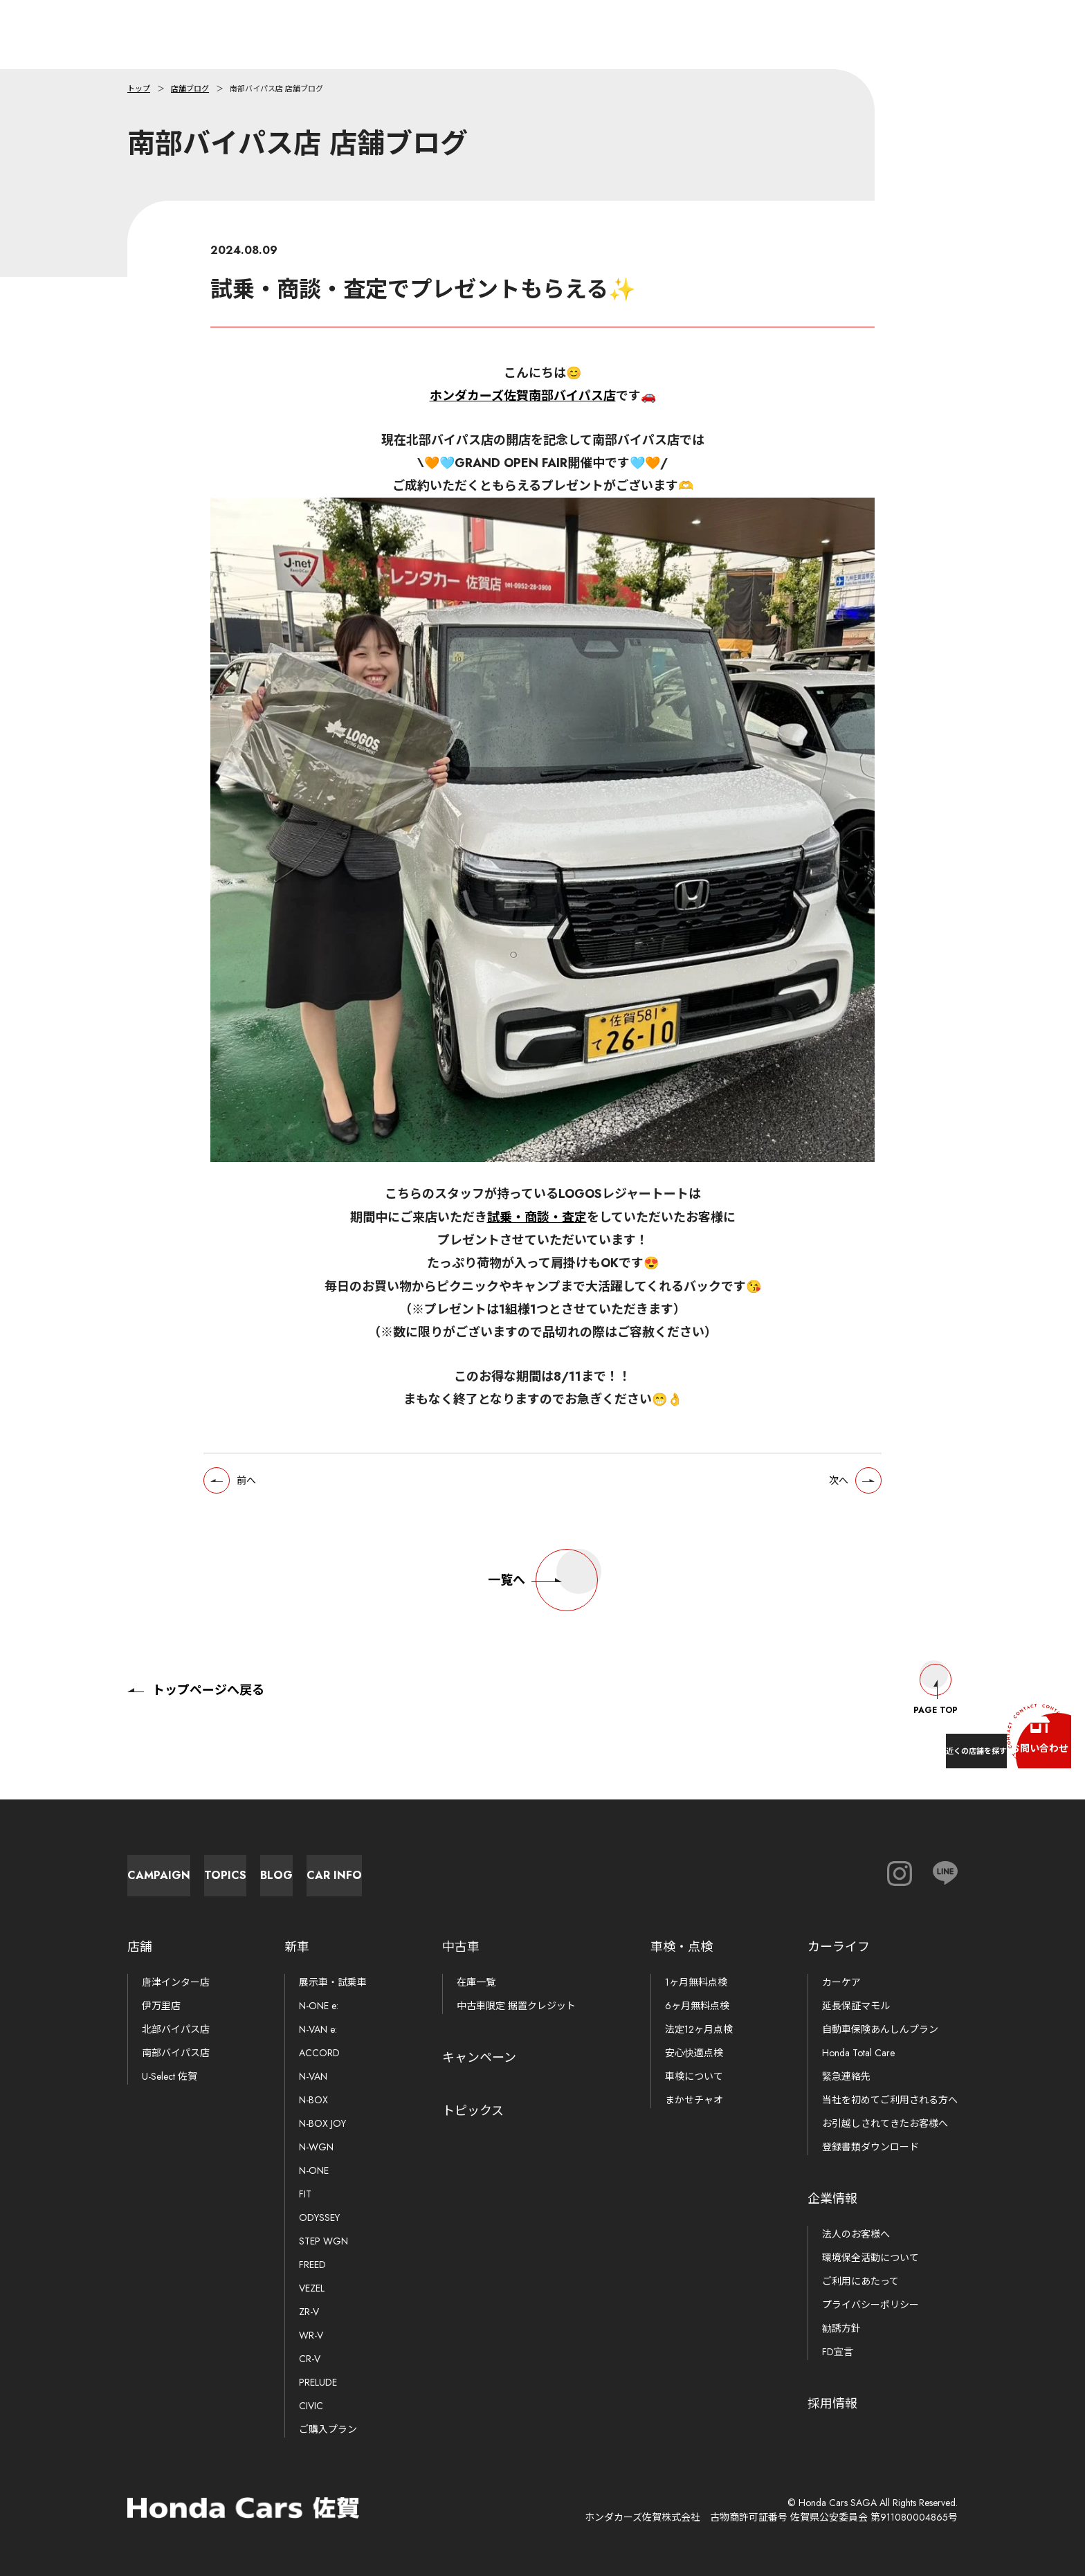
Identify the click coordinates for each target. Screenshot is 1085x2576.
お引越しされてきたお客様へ (885, 2123)
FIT (305, 2194)
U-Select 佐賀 (169, 2076)
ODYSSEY (319, 2217)
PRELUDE (318, 2382)
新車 (296, 1947)
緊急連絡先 (846, 2076)
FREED (312, 2264)
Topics (349, 1868)
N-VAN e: (318, 2029)
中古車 (461, 1947)
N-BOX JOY (322, 2123)
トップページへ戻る (195, 1676)
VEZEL (312, 2288)
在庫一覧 (476, 1982)
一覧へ (543, 1599)
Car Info (653, 1868)
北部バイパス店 (176, 2029)
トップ (138, 88)
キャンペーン (479, 2058)
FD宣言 (837, 2352)
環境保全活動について (870, 2258)
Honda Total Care (858, 2053)
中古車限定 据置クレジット (516, 2006)
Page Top (935, 1676)
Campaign (196, 1868)
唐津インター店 (176, 1982)
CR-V (309, 2359)
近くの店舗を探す (905, 1740)
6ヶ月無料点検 (697, 2006)
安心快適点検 (694, 2053)
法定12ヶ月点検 (699, 2029)
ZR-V (309, 2312)
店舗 (139, 1947)
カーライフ (839, 1947)
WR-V (311, 2335)
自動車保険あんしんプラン (880, 2029)
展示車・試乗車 (333, 1982)
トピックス (473, 2111)
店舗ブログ (190, 88)
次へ (827, 1494)
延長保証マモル (856, 2006)
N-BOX (313, 2100)
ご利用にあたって (860, 2281)
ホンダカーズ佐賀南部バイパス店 (523, 396)
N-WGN (316, 2147)
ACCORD (319, 2053)
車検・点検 (681, 1947)
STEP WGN (323, 2241)
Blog (501, 1868)
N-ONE (314, 2170)
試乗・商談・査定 (537, 1228)
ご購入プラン (328, 2429)
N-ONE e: (318, 2006)
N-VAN (313, 2076)
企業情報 (832, 2199)
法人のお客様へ (856, 2234)
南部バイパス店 (176, 2053)
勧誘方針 (841, 2328)
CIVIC (311, 2406)
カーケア (841, 1982)
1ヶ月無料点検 (696, 1982)
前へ (258, 1494)
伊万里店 (161, 2006)
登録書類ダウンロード (870, 2147)
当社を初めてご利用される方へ (890, 2100)
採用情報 (832, 2404)
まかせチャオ (694, 2100)
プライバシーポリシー (870, 2305)
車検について (694, 2076)
